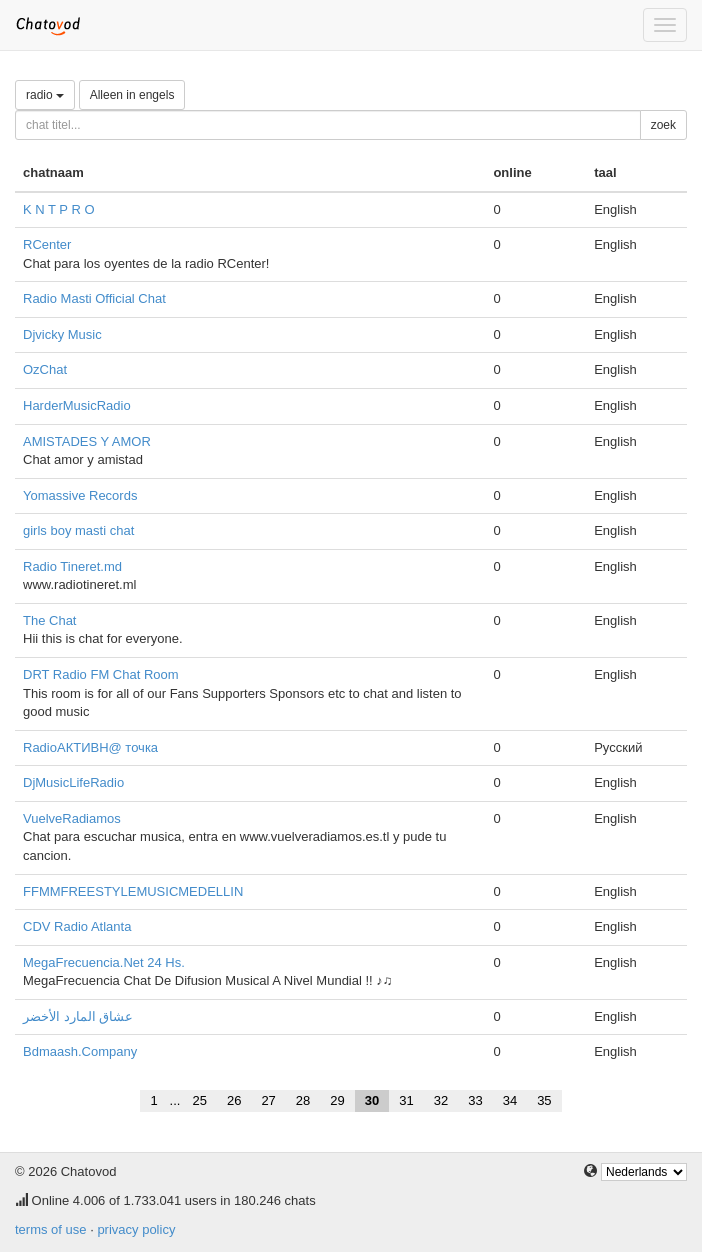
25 (199, 1100)
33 (475, 1100)
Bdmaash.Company (80, 1051)
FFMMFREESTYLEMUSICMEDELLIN (133, 891)
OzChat (45, 369)
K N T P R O (59, 209)
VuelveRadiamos (72, 818)
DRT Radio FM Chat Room (101, 674)
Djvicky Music (62, 334)
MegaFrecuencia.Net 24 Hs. (104, 962)
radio (45, 95)
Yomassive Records (80, 495)
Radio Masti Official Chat (94, 298)
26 (234, 1100)
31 (406, 1100)
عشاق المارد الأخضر (78, 1016)
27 (268, 1100)
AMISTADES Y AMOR (87, 441)
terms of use (51, 1229)
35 (544, 1100)
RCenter (47, 244)
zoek (663, 125)
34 (510, 1100)
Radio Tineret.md (72, 566)
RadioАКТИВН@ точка (90, 747)
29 (337, 1100)
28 (303, 1100)
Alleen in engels (132, 95)
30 (372, 1100)
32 (441, 1100)
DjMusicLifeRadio (73, 782)
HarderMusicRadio (77, 405)
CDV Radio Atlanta (77, 926)
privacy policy (136, 1229)
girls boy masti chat (78, 530)
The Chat (49, 620)
